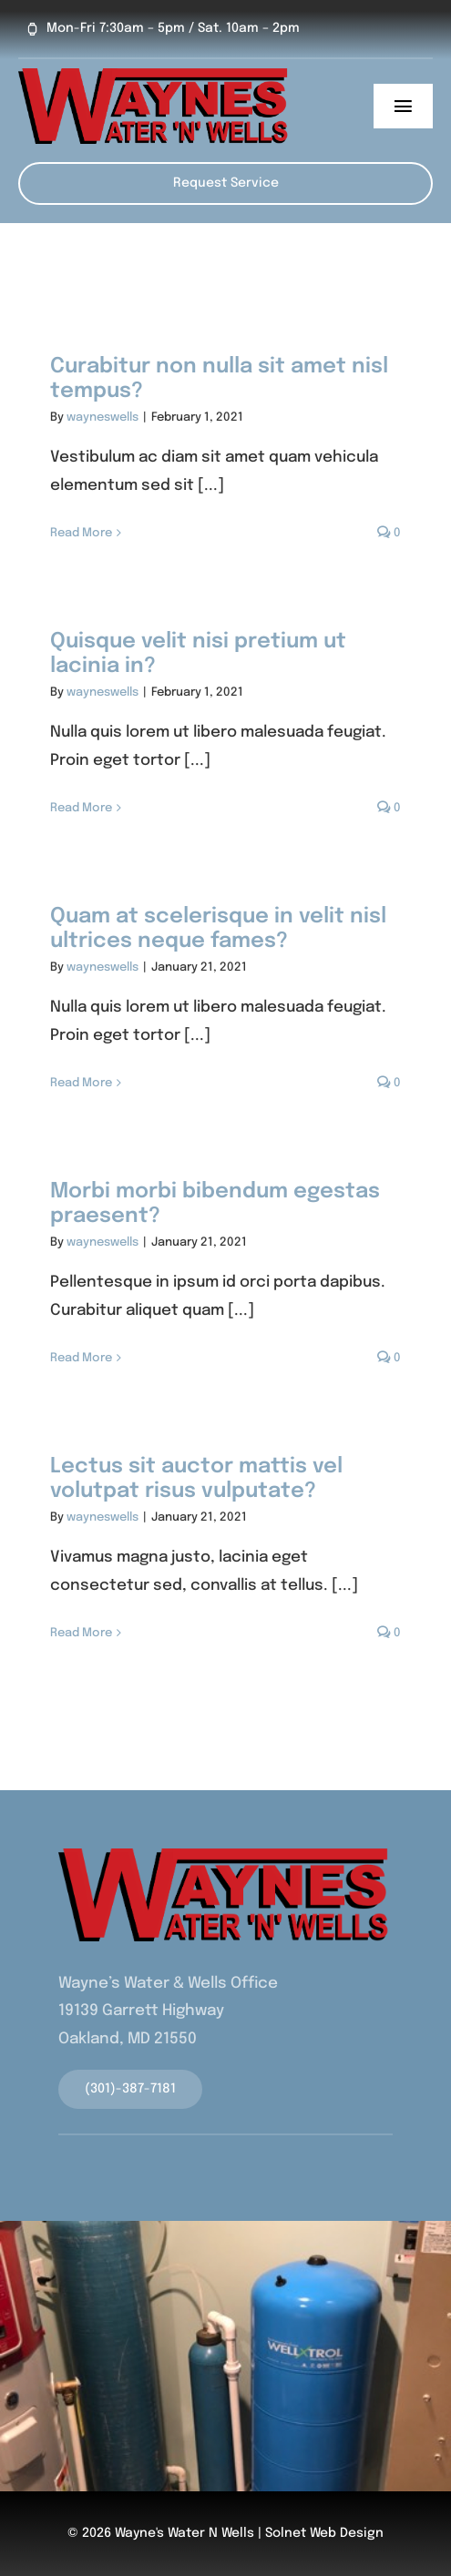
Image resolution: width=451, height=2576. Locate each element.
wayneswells (102, 417)
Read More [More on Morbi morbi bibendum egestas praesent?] (81, 1358)
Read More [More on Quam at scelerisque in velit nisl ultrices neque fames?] (81, 1083)
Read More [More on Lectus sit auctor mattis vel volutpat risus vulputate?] (81, 1633)
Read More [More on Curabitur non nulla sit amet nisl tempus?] (81, 533)
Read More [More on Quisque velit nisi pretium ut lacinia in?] (81, 808)
